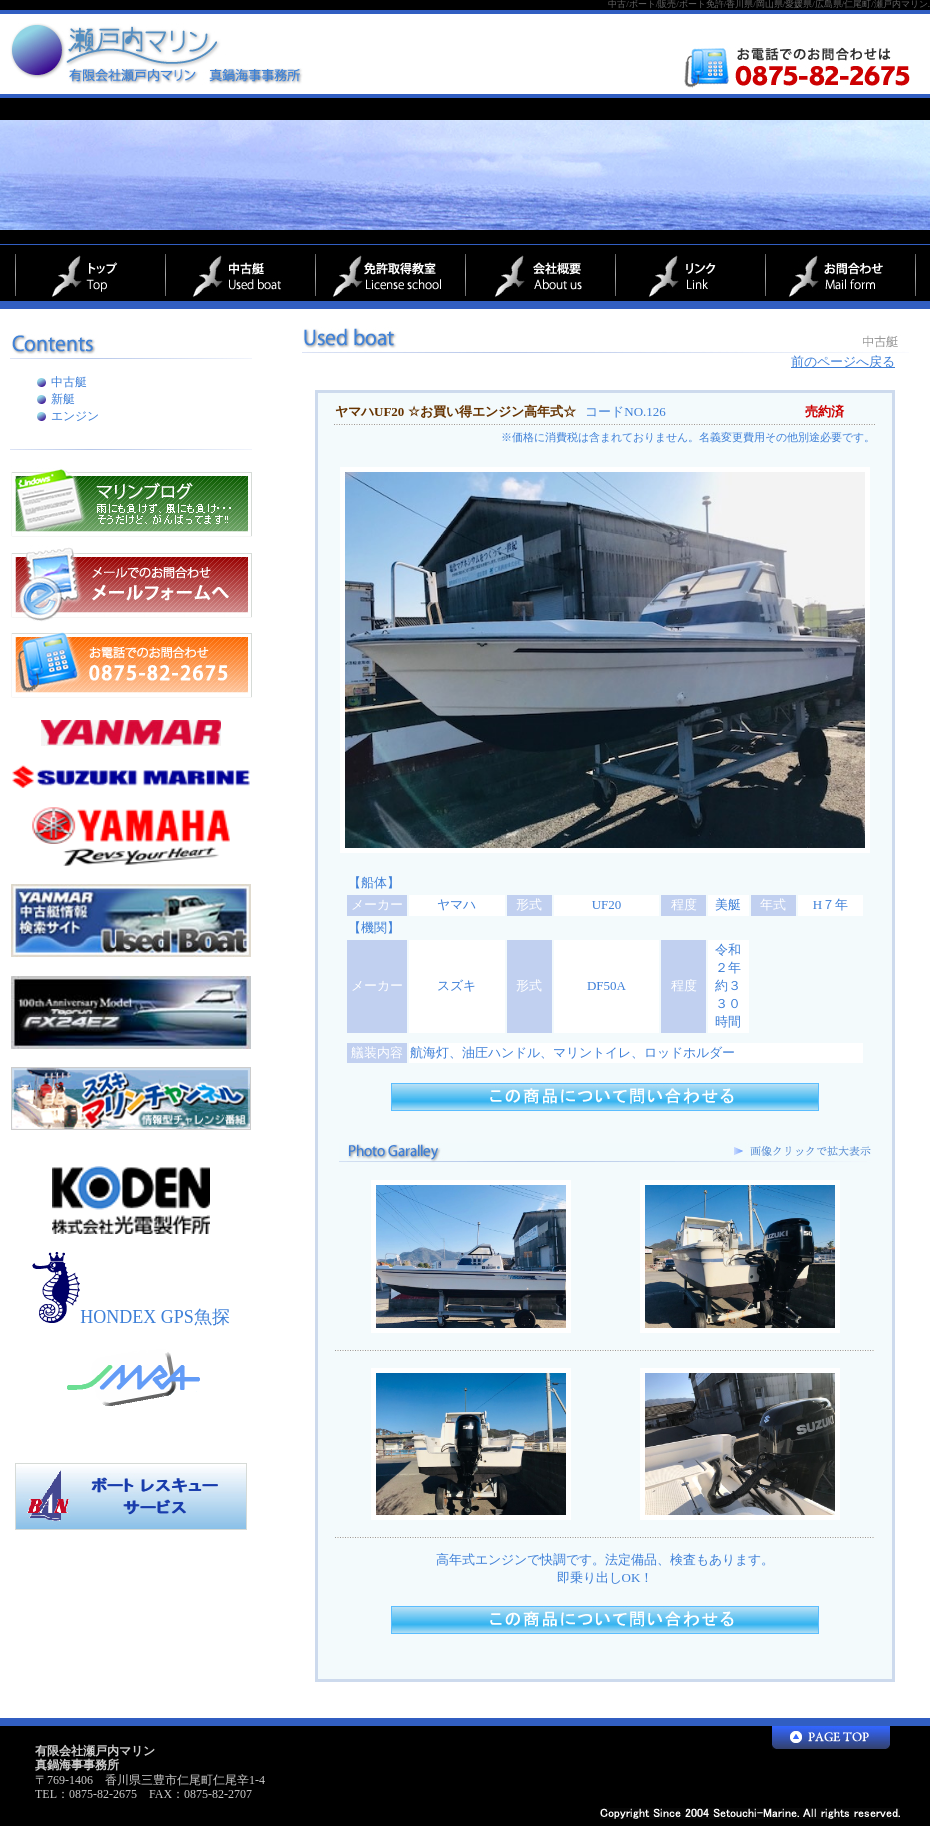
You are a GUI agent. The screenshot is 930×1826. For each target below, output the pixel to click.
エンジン (75, 416)
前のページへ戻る (843, 361)
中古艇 (69, 382)
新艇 (63, 399)
